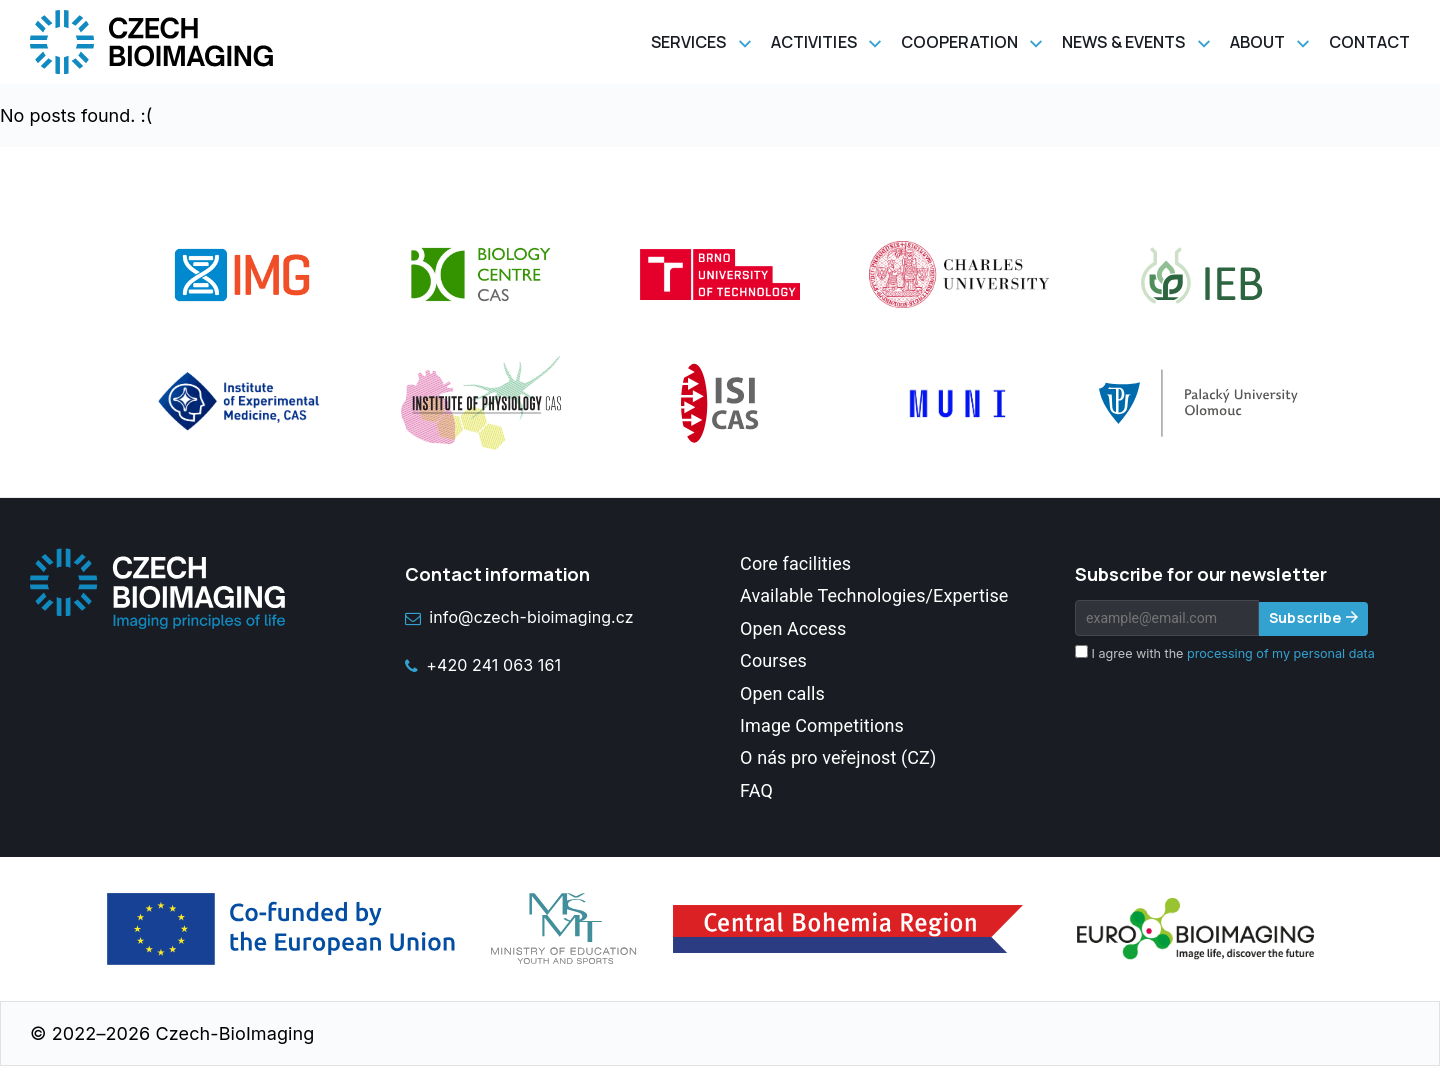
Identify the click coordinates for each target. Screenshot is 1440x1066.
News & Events (1123, 42)
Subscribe (1305, 617)
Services (689, 42)
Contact (1369, 42)
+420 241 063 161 (483, 665)
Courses (773, 660)
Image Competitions (822, 725)
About (1258, 42)
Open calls (782, 693)
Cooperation (959, 42)
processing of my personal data (1281, 653)
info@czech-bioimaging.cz (519, 617)
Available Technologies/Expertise (874, 595)
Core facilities (795, 563)
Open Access (793, 628)
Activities (814, 42)
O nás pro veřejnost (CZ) (838, 757)
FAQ (756, 790)
